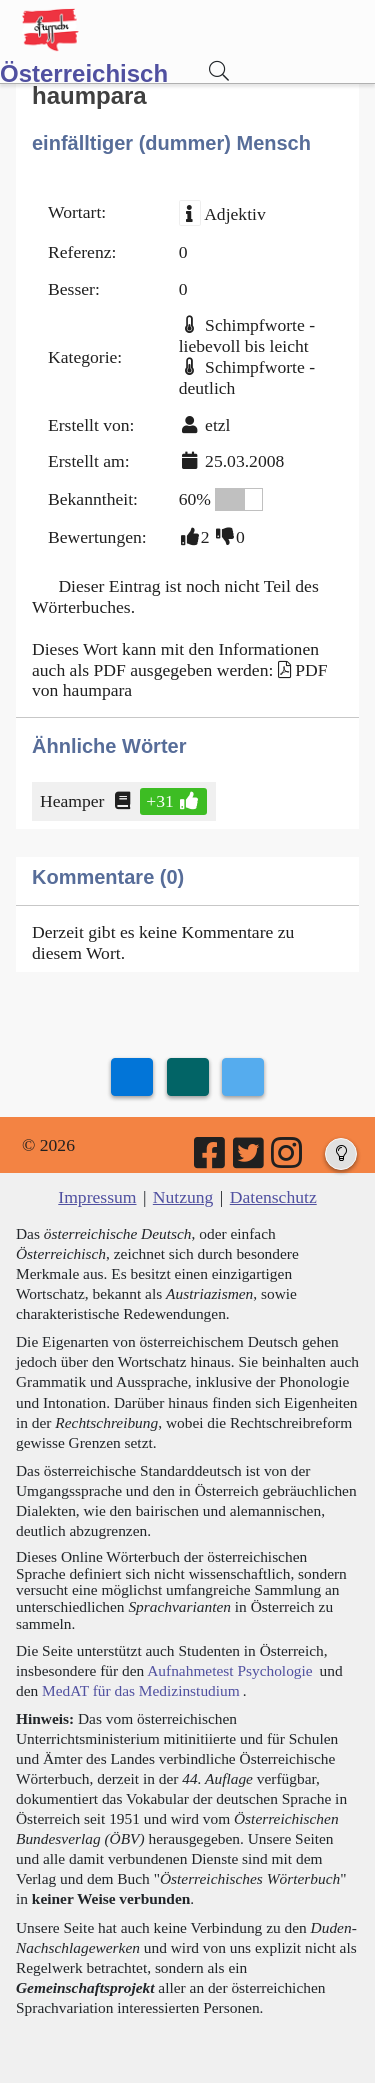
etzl (217, 425)
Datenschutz (273, 1197)
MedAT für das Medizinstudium (141, 1690)
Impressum (97, 1197)
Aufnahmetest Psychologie (229, 1670)
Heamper (73, 801)
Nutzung (183, 1197)
